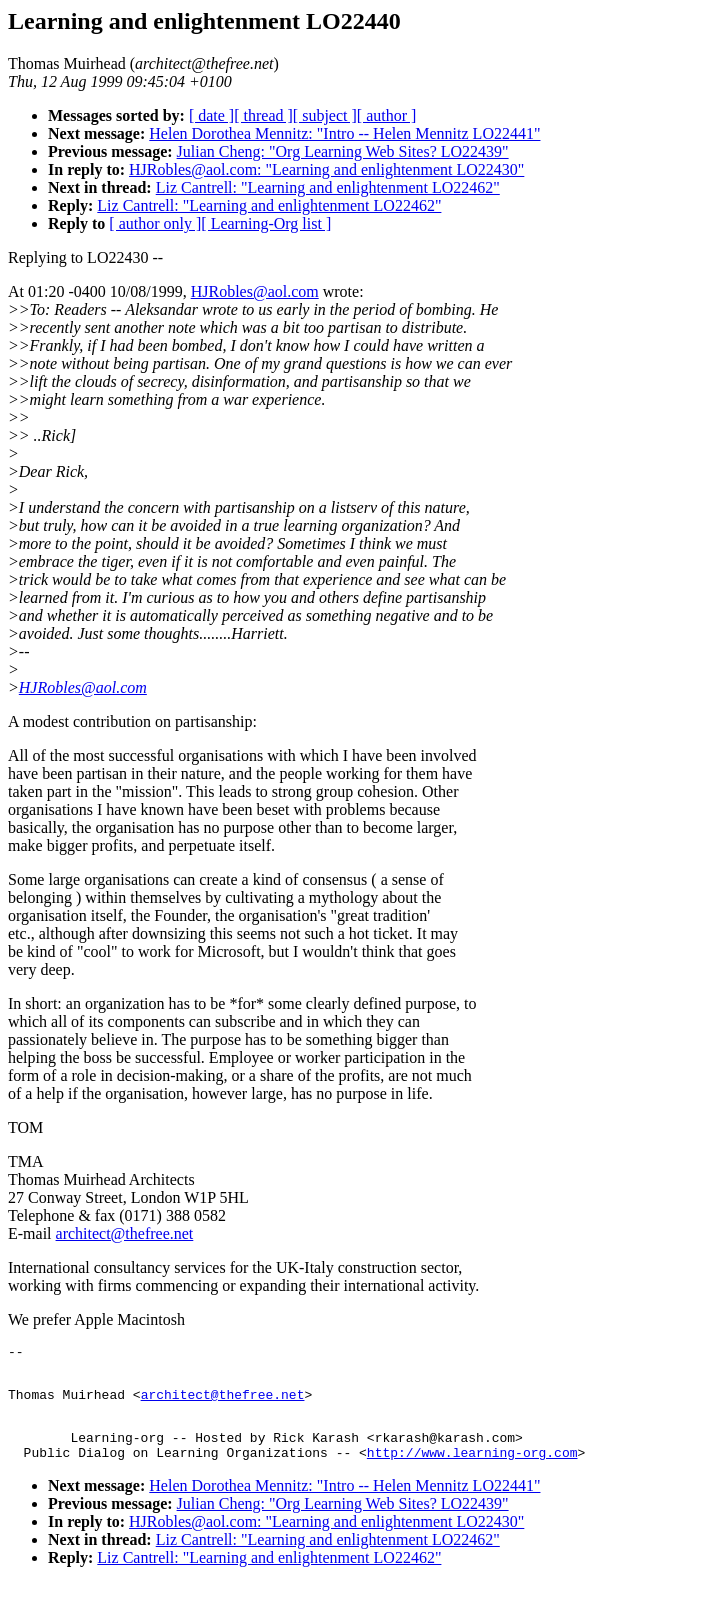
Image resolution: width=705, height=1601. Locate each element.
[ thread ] (263, 115)
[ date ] (211, 115)
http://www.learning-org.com (472, 1470)
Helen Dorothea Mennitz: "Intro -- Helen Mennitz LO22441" (344, 133)
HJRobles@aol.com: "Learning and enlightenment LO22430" (326, 169)
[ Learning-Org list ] (266, 223)
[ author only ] (155, 223)
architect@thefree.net (125, 1233)
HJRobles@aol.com (255, 291)
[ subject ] (325, 115)
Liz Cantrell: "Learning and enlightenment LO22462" (328, 187)
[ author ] (387, 115)
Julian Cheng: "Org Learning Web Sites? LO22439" (343, 151)
